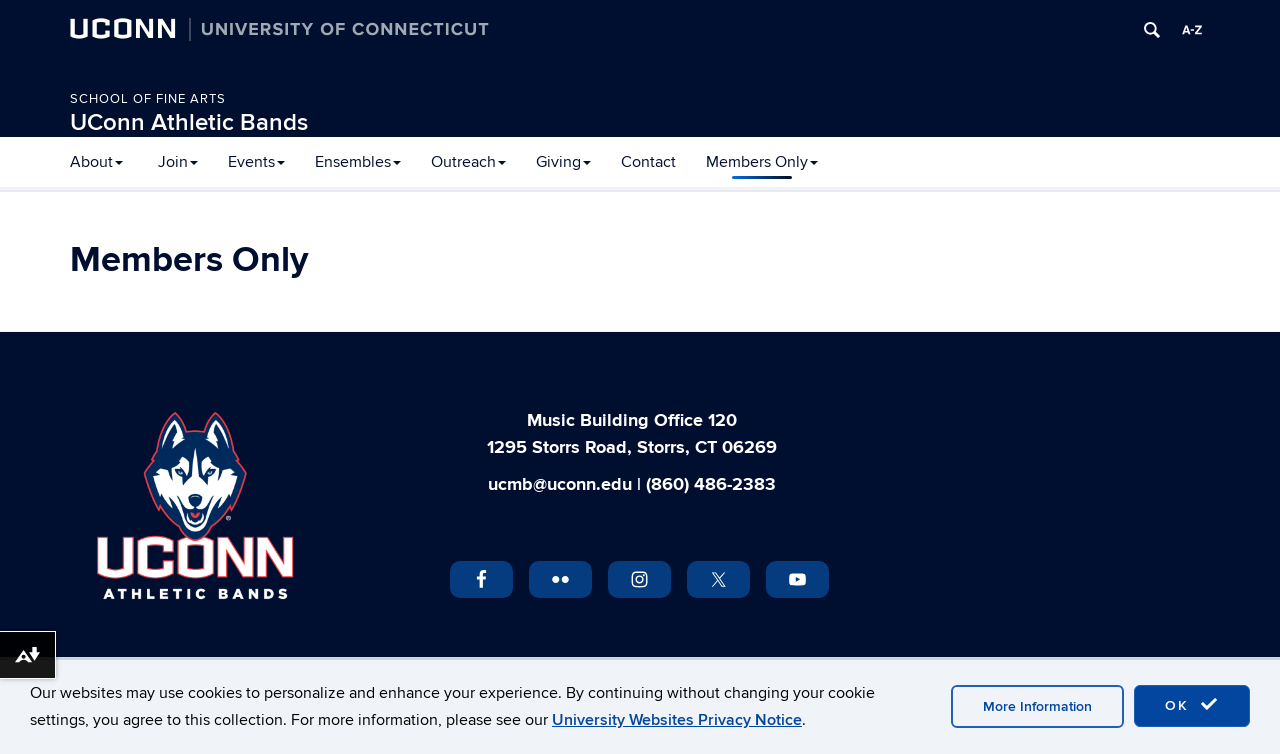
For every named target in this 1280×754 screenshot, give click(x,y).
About (96, 162)
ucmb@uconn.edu (560, 485)
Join (178, 162)
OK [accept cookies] (1192, 705)
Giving (563, 162)
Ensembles (358, 162)
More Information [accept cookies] (1037, 706)
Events (256, 162)
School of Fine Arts (148, 99)
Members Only (762, 162)
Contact (648, 162)
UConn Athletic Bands (189, 122)
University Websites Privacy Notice (677, 720)
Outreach (468, 162)
